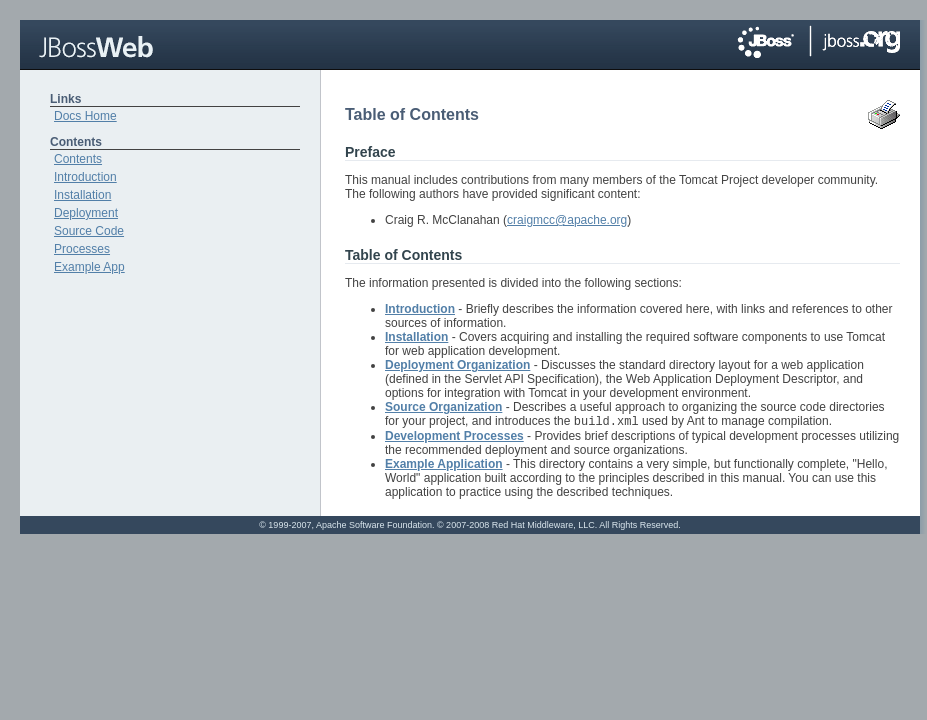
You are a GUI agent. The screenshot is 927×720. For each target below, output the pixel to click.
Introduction (85, 177)
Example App (89, 267)
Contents (78, 159)
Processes (82, 249)
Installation (82, 195)
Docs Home (85, 116)
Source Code (89, 231)
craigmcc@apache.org (567, 220)
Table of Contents (403, 255)
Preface (370, 152)
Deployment (86, 213)
